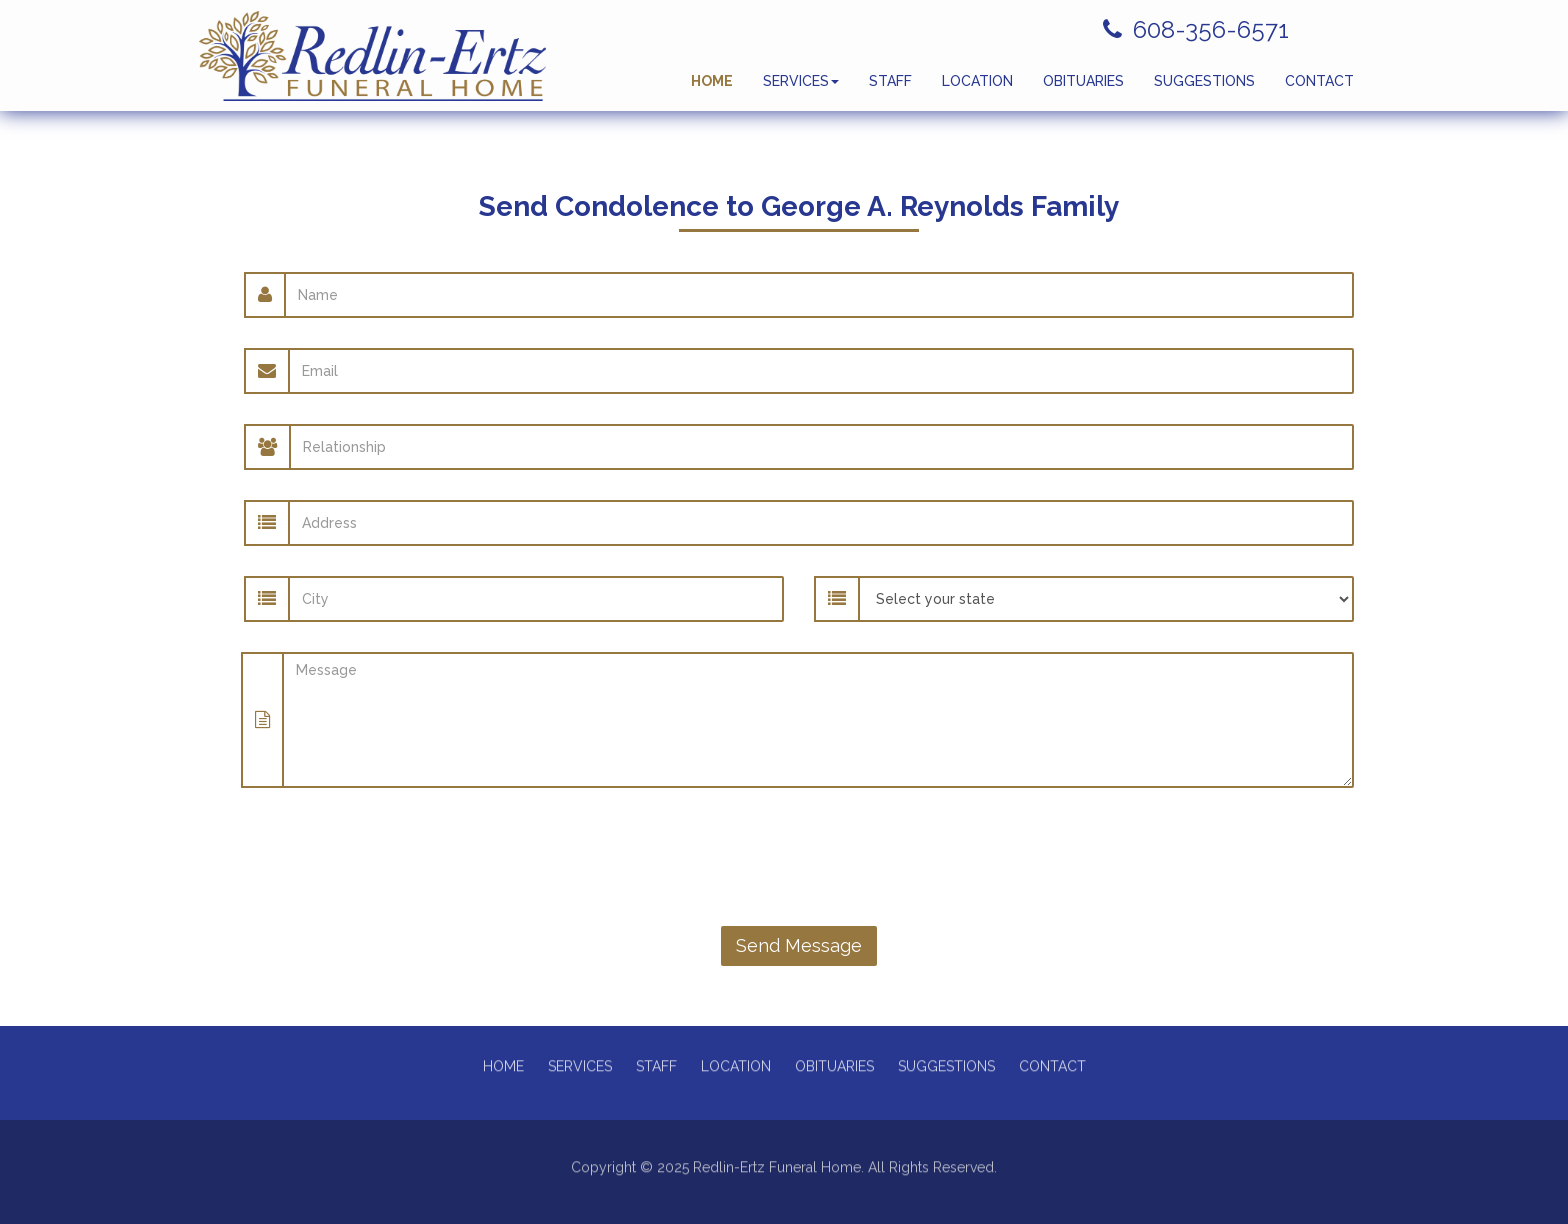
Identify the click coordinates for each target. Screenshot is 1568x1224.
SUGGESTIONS (1204, 90)
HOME (712, 90)
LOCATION (977, 90)
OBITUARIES (1083, 90)
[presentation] (799, 857)
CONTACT (1319, 90)
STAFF (890, 90)
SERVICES (801, 90)
